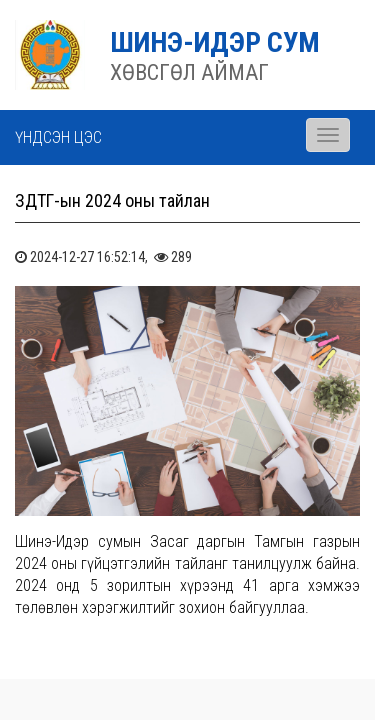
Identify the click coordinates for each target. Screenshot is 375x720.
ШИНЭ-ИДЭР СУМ (215, 42)
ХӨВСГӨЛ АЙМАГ (189, 72)
